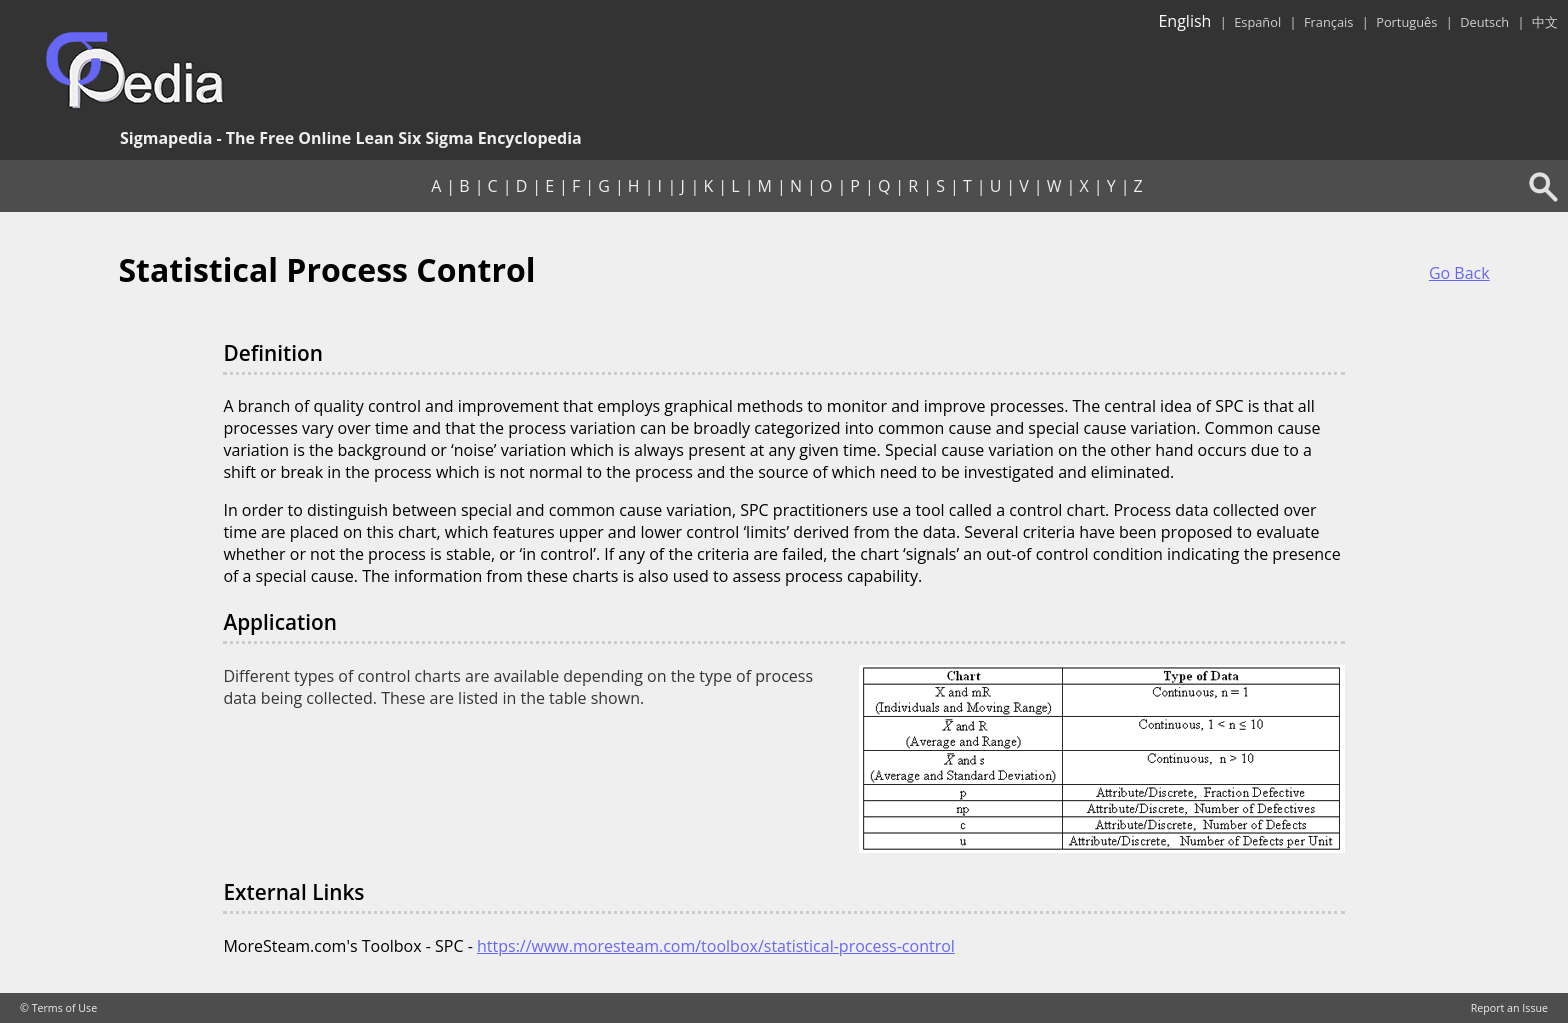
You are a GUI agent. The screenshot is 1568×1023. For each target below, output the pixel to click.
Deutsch (1484, 22)
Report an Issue (1509, 1008)
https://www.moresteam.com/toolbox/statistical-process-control (716, 946)
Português (1406, 22)
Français (1328, 22)
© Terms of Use (58, 1008)
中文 (1545, 22)
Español (1257, 22)
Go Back (1459, 273)
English (1184, 21)
